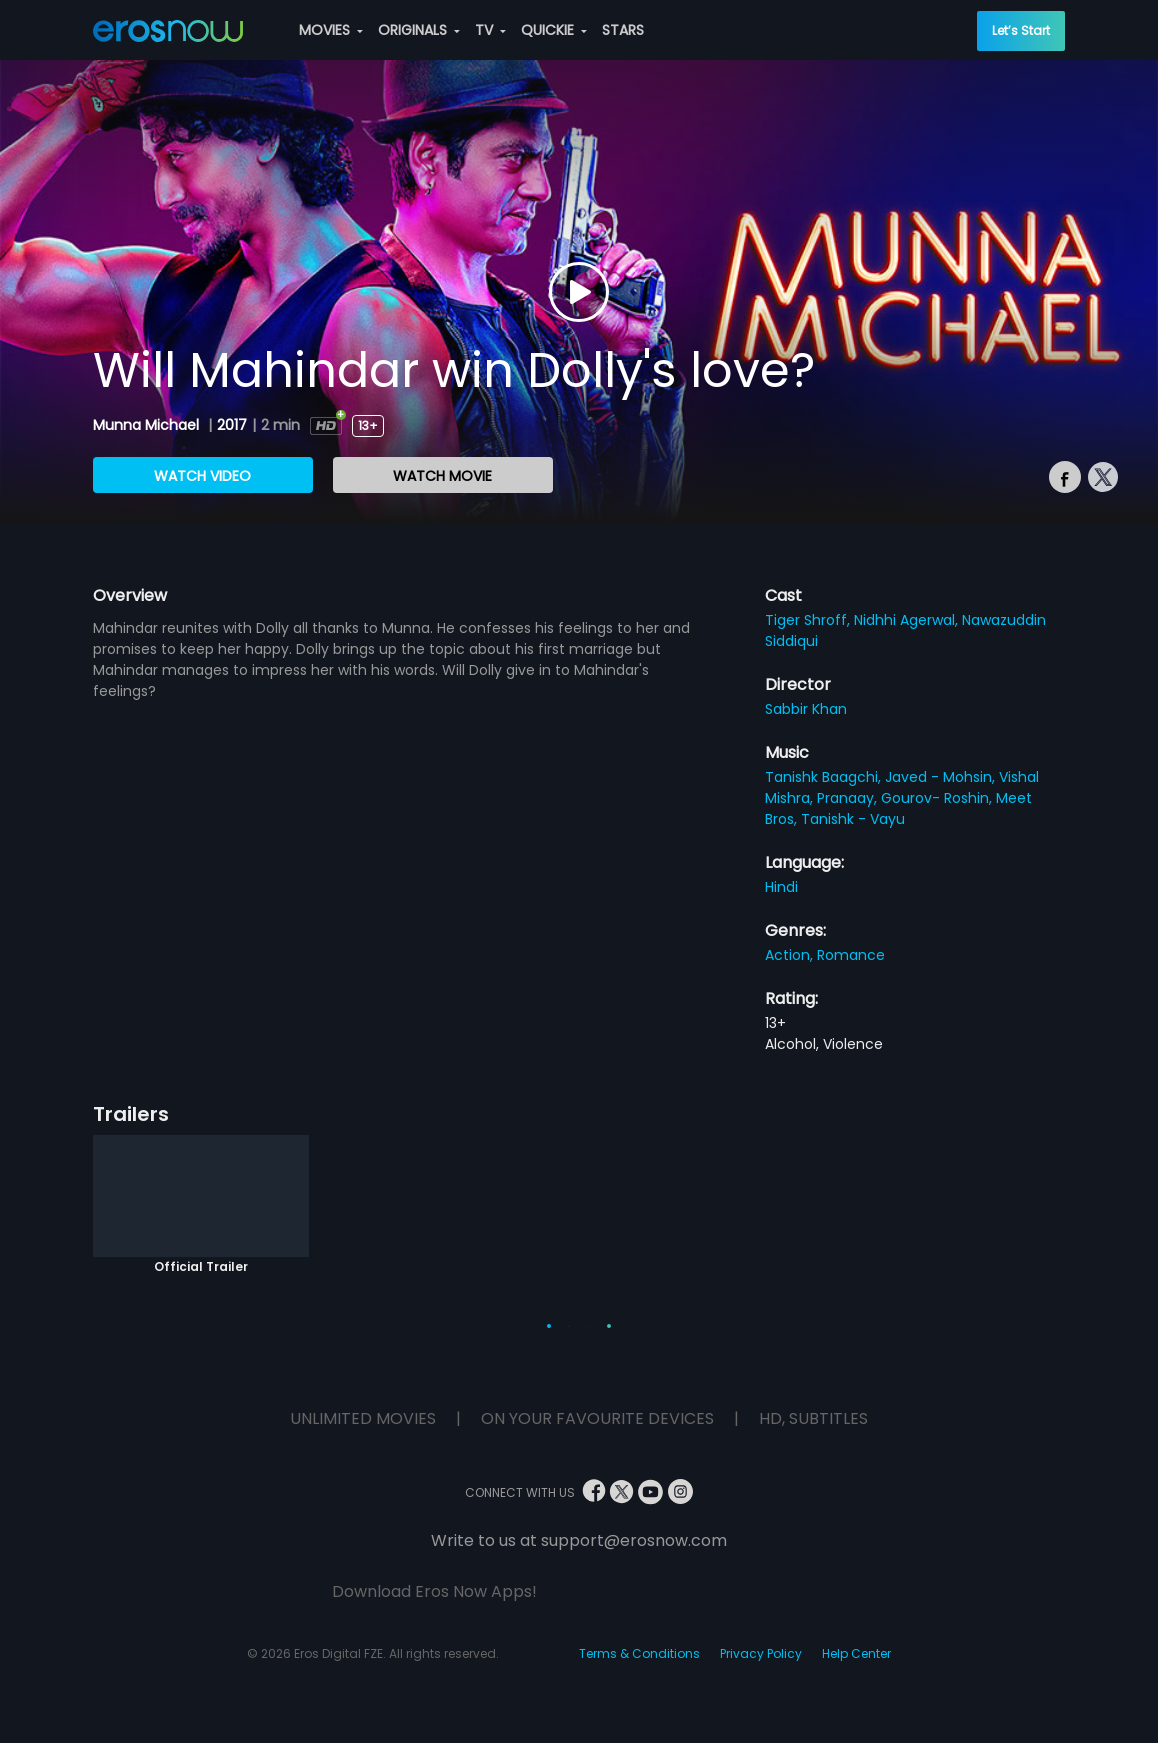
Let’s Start (1021, 30)
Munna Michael (148, 425)
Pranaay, (849, 798)
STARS (623, 30)
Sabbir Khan (806, 709)
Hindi (781, 887)
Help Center (856, 1653)
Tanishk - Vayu (853, 819)
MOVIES (331, 30)
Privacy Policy (761, 1653)
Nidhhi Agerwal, (908, 620)
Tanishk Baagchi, (825, 777)
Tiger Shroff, (809, 620)
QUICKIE (554, 30)
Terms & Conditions (639, 1653)
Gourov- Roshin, (938, 798)
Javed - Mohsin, (942, 777)
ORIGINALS (419, 30)
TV (490, 30)
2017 (232, 425)
